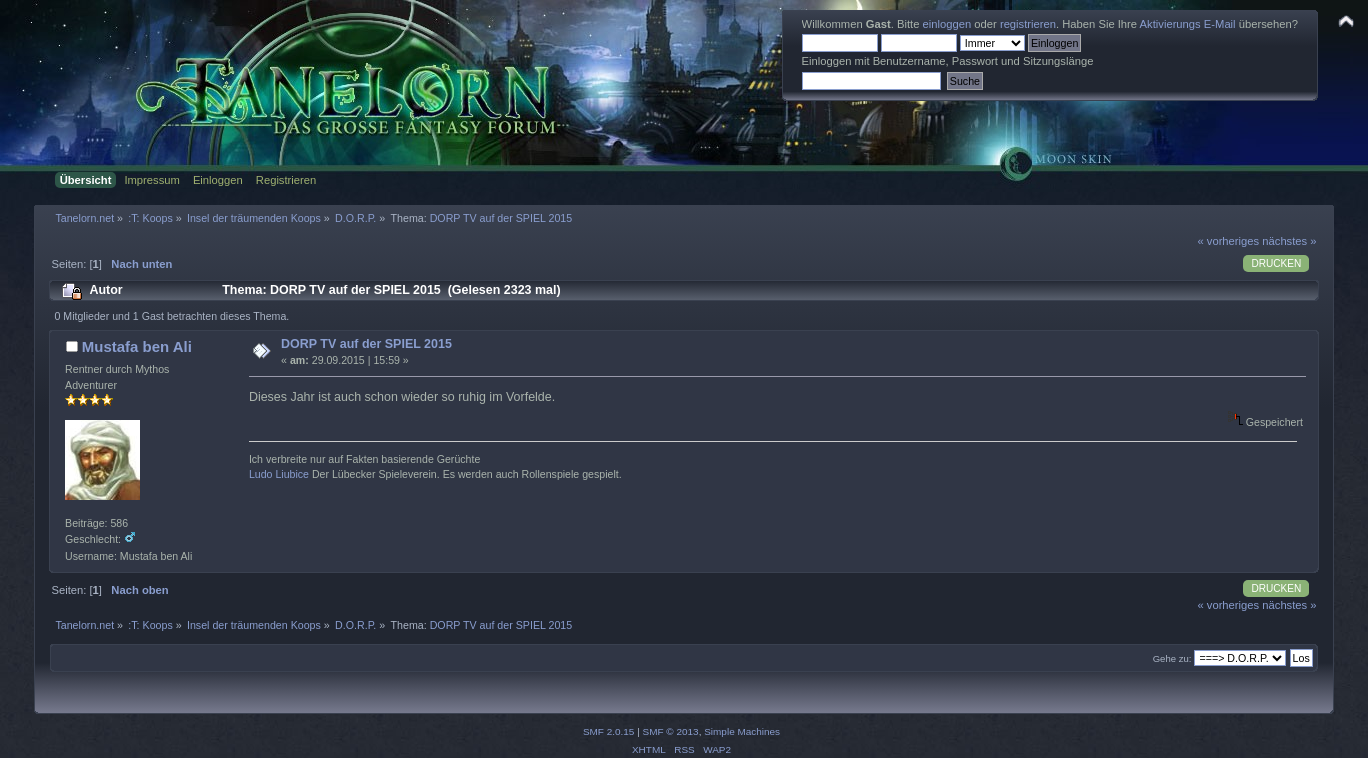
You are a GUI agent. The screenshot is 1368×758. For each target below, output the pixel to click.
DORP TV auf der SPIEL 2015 (366, 344)
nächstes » (1289, 241)
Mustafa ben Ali (137, 346)
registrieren (1028, 24)
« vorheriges (1228, 241)
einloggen (947, 24)
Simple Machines (742, 731)
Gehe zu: (1172, 658)
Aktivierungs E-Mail (1188, 24)
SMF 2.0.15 (609, 731)
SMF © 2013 (671, 731)
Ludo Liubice (279, 474)
